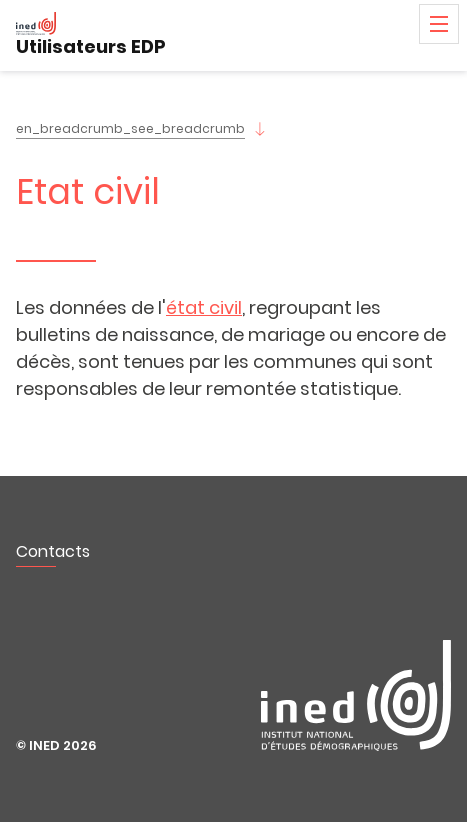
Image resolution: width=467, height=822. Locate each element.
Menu (439, 24)
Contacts (53, 551)
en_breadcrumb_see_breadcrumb (130, 128)
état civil (204, 307)
